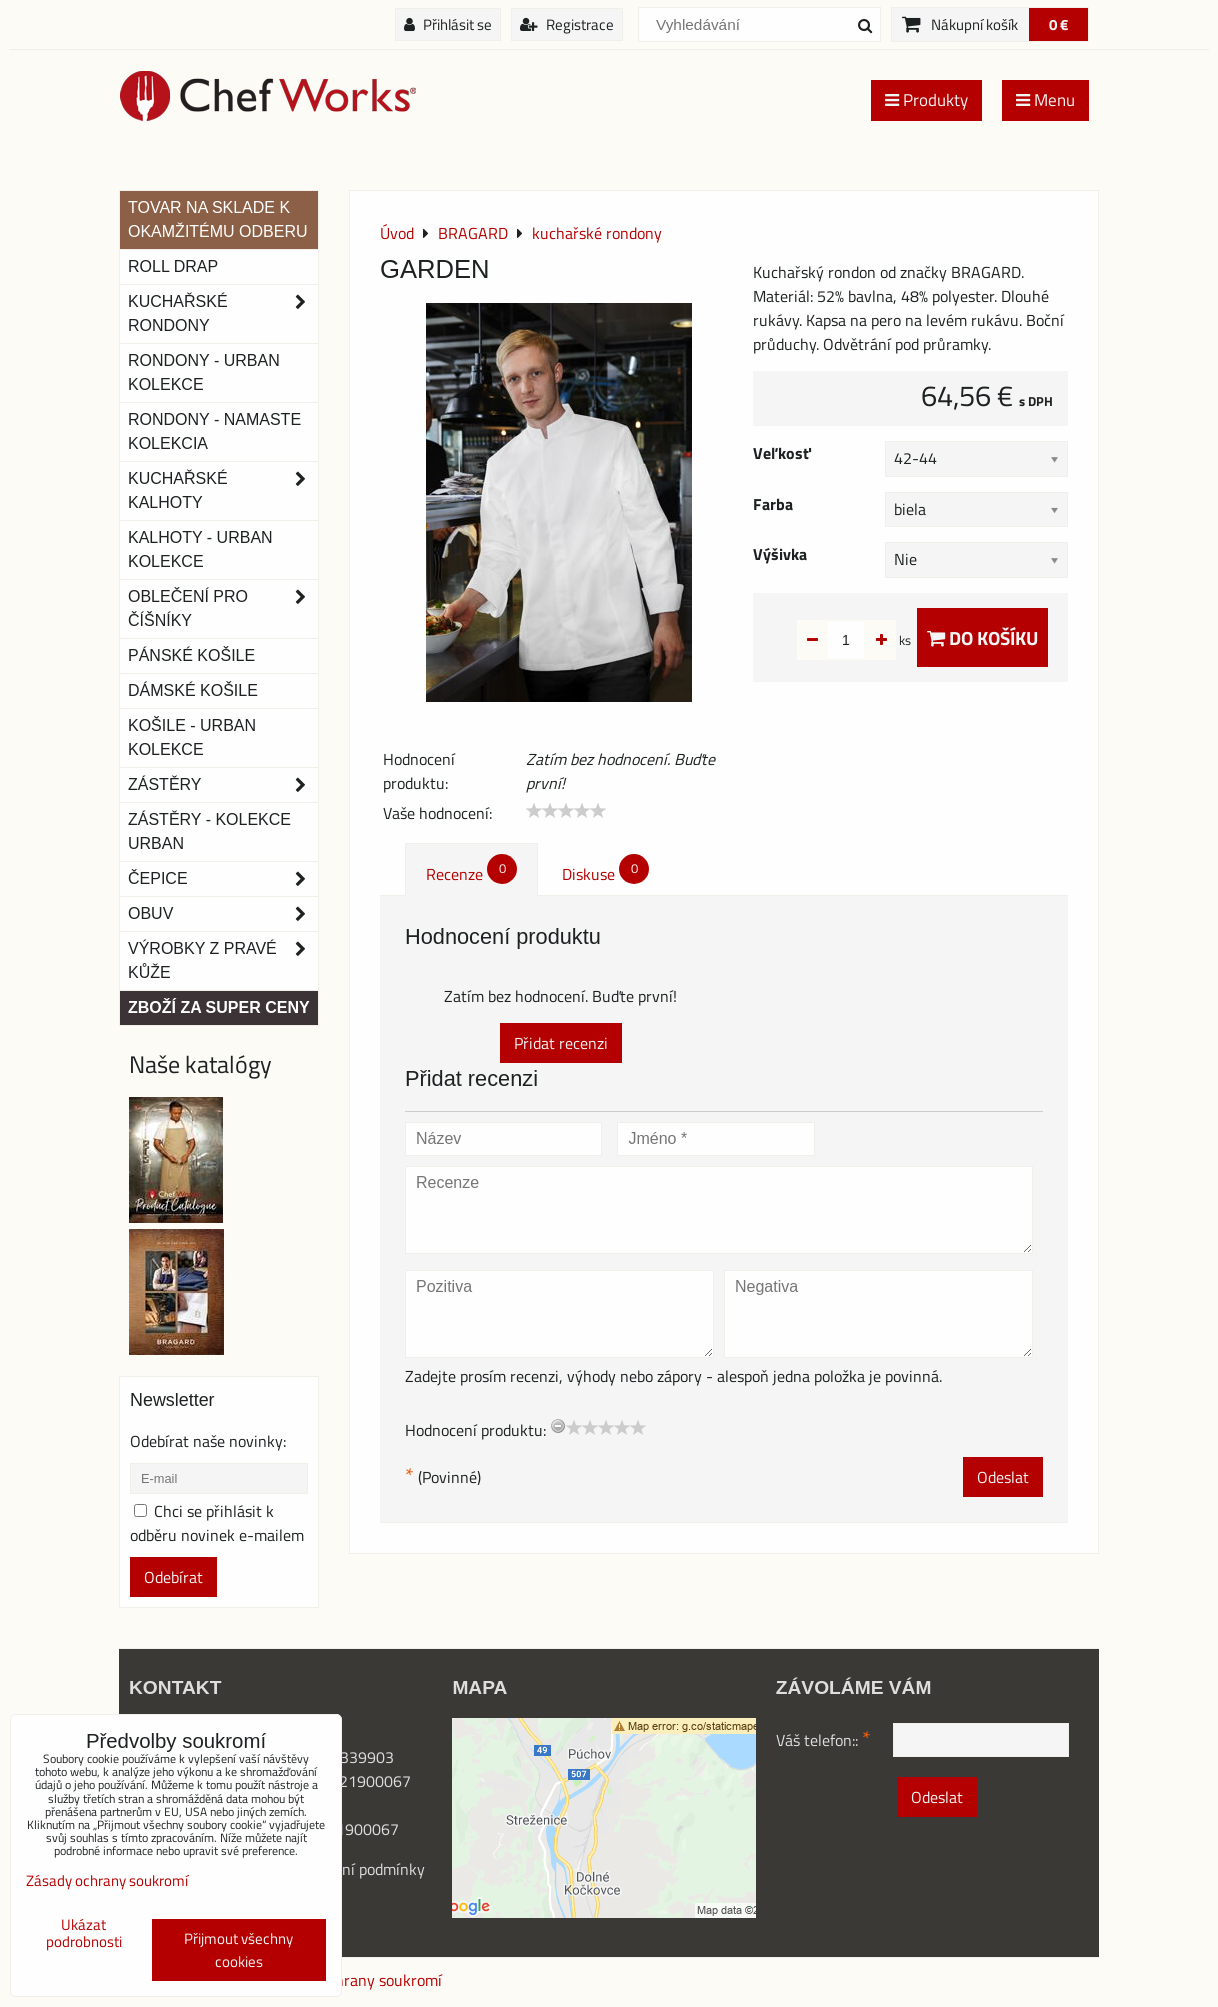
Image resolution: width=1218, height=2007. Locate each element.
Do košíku (982, 637)
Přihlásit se (448, 24)
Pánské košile (191, 655)
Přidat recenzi (561, 1043)
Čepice (223, 879)
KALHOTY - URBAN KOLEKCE (200, 549)
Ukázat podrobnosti (84, 1933)
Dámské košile (193, 690)
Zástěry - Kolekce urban (209, 831)
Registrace (567, 24)
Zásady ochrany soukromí (355, 1980)
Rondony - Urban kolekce (204, 372)
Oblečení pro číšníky (223, 609)
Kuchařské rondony (223, 314)
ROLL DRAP (173, 266)
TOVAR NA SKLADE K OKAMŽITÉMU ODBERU (218, 219)
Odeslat (1003, 1477)
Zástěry (223, 785)
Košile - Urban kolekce (192, 737)
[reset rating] (558, 1426)
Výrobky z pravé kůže (223, 961)
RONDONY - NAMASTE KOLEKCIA (214, 431)
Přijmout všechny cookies (238, 1950)
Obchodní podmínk (354, 1869)
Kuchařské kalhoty (223, 491)
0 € (1058, 24)
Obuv (223, 914)
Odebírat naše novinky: (208, 1441)
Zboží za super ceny (219, 1007)
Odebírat (173, 1577)
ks (873, 640)
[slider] (566, 811)
